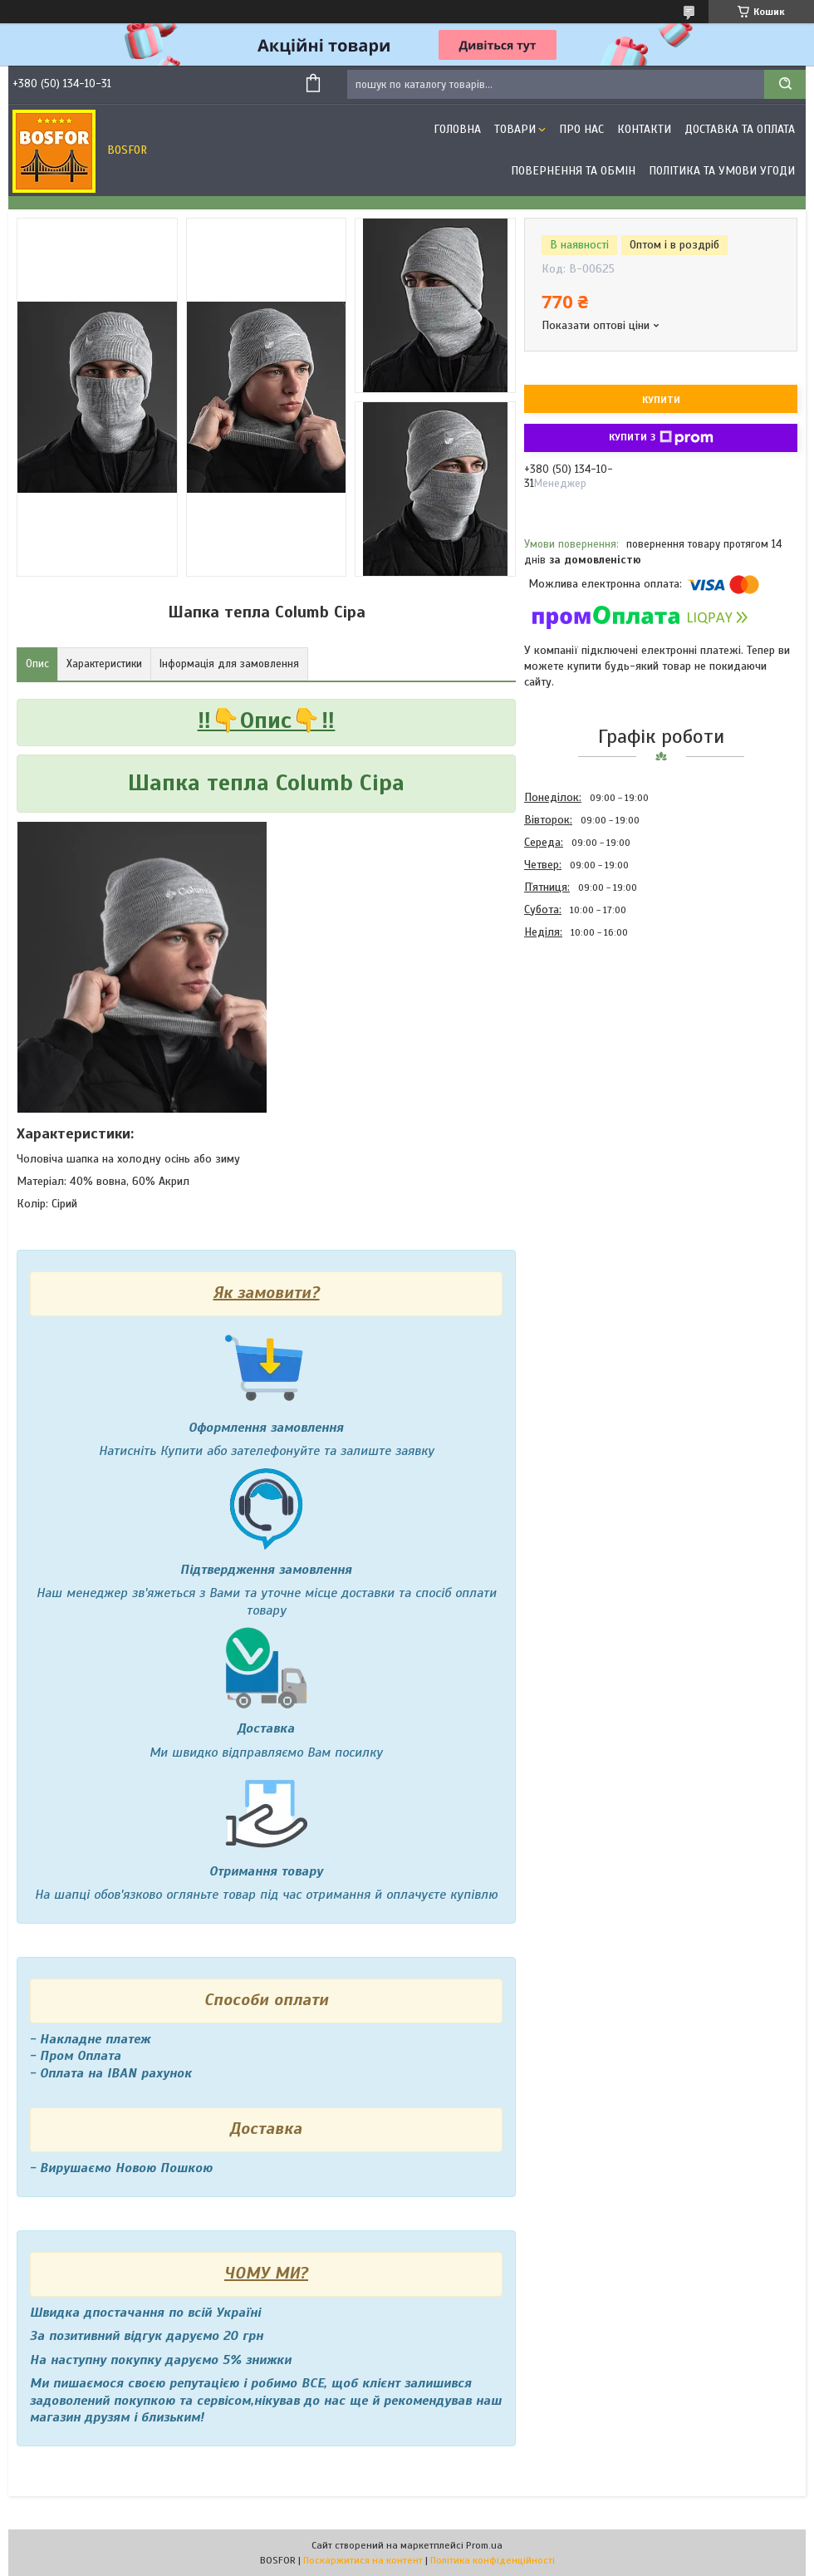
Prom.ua (484, 2545)
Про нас (581, 129)
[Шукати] (785, 84)
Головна (457, 129)
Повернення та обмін (573, 171)
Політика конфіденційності (492, 2560)
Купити (661, 400)
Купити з (661, 437)
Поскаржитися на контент (363, 2560)
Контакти (644, 129)
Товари (515, 129)
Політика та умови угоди (722, 171)
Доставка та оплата (739, 129)
